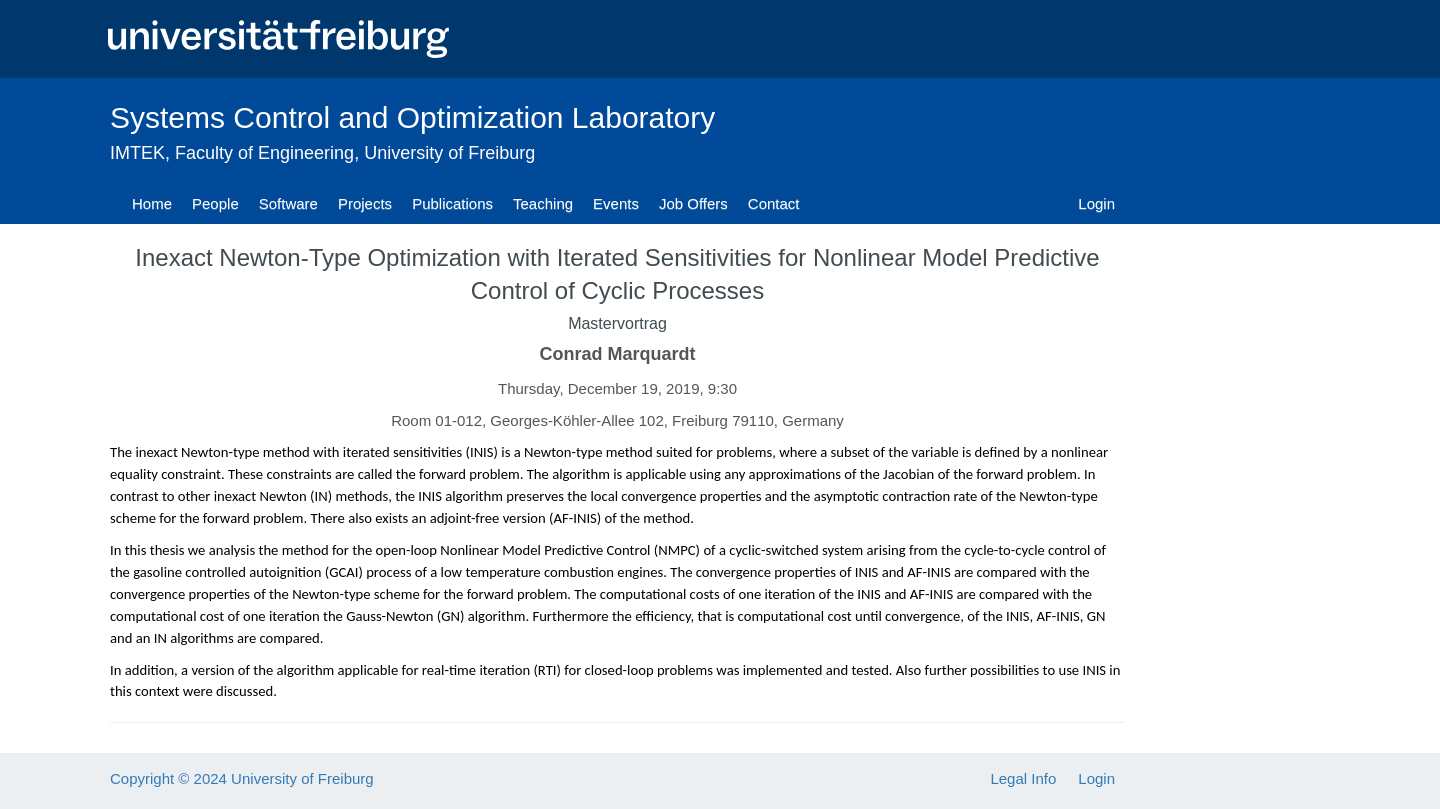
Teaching (543, 203)
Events (616, 203)
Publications (452, 203)
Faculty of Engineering (264, 153)
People (215, 203)
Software (288, 203)
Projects (365, 203)
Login (1096, 203)
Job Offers (693, 203)
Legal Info (1023, 778)
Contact (774, 203)
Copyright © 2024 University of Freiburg (242, 778)
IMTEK (137, 153)
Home (152, 203)
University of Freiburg (449, 153)
